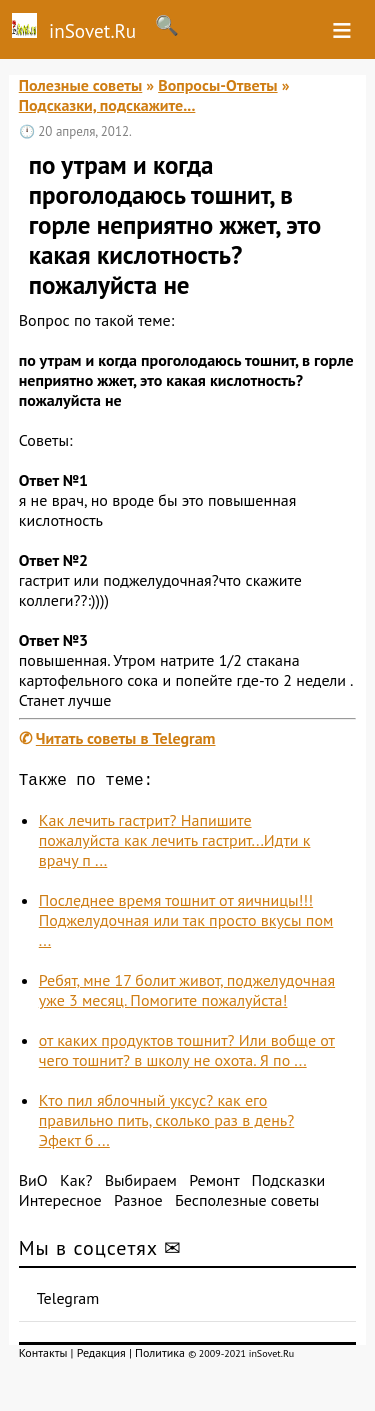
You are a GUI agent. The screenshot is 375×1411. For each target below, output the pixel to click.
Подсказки (288, 1184)
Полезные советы (81, 85)
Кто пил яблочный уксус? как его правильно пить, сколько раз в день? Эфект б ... (167, 1124)
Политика (160, 1356)
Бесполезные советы (247, 1204)
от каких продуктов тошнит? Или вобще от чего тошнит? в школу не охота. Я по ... (187, 1054)
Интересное (60, 1204)
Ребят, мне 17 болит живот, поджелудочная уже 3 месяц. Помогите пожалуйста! (187, 994)
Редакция (101, 1356)
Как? (76, 1184)
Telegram (68, 1302)
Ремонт (214, 1184)
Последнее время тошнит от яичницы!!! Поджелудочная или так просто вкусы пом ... (186, 924)
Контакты (43, 1356)
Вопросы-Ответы (217, 85)
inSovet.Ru (68, 28)
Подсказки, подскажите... (107, 105)
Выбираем (141, 1184)
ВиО (33, 1184)
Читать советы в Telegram (126, 738)
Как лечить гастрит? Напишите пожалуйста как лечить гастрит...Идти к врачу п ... (175, 844)
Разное (138, 1204)
